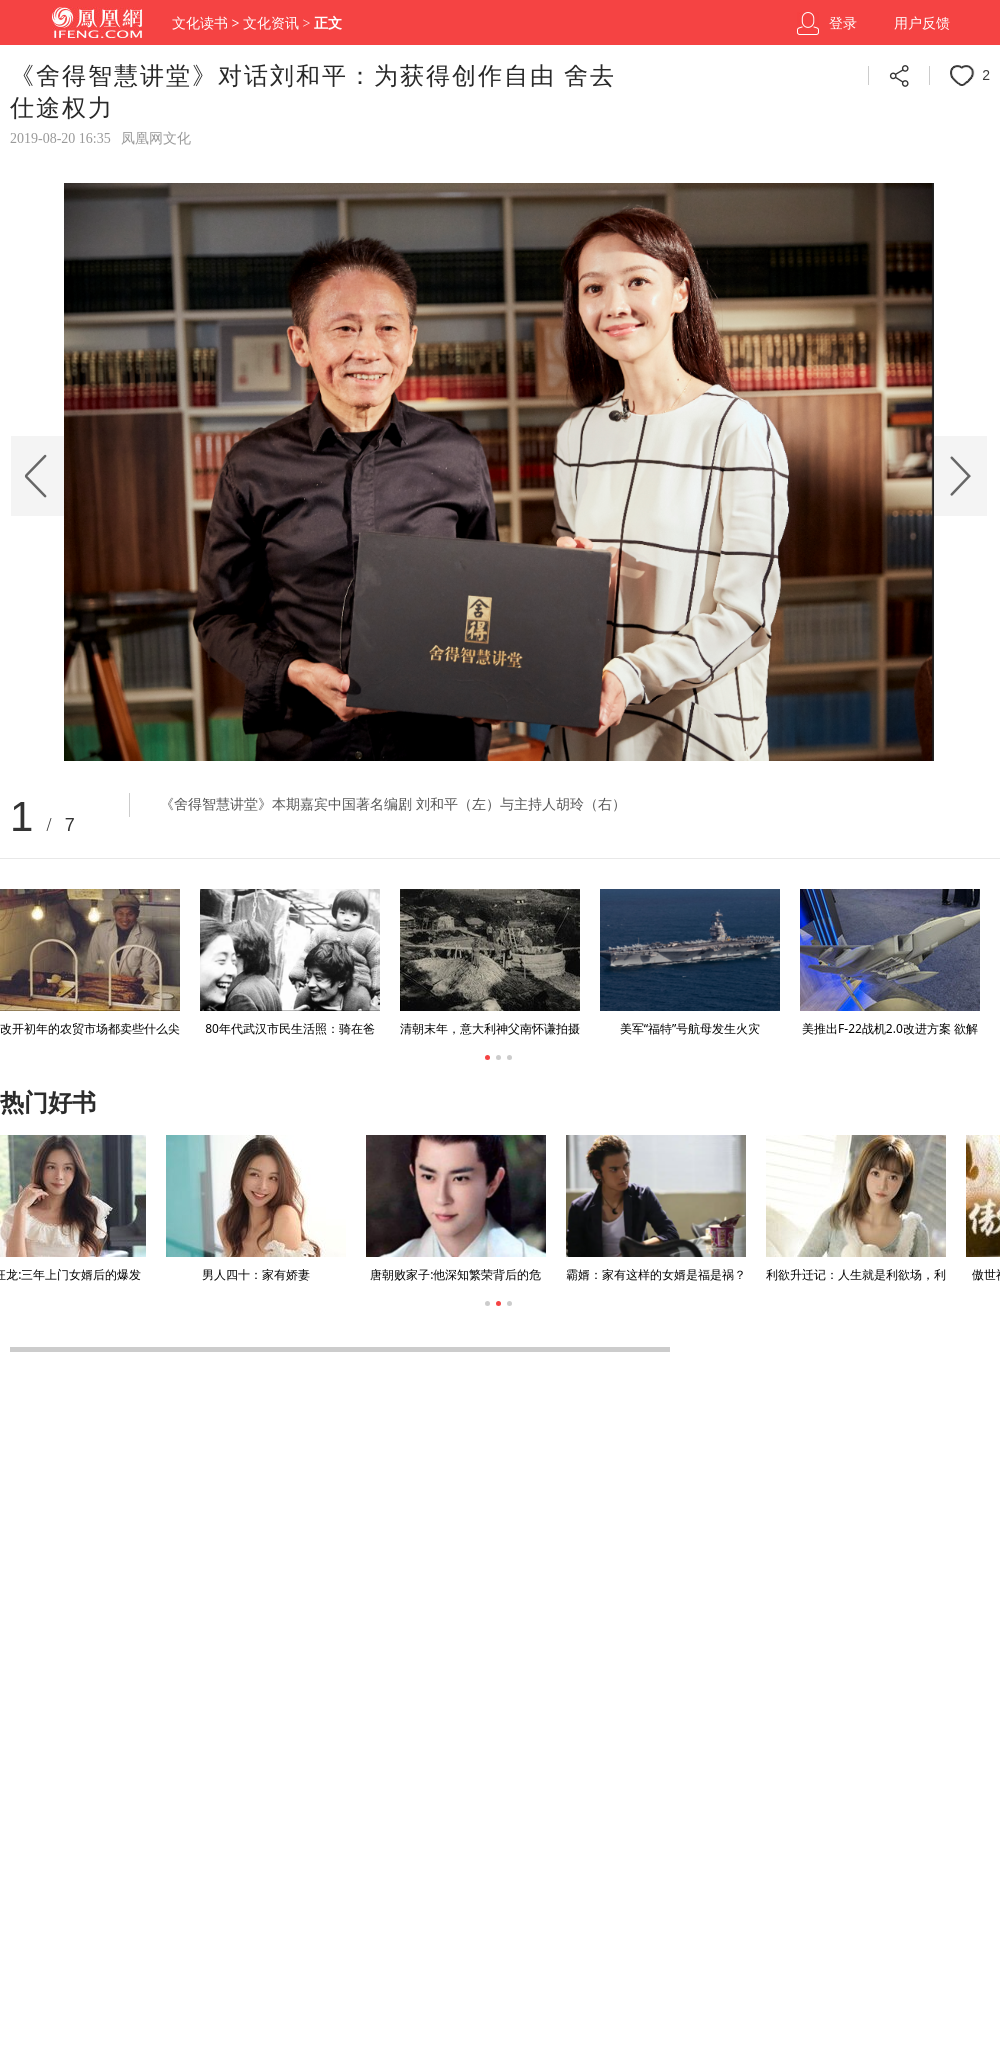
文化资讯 (271, 23)
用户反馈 (922, 23)
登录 (843, 23)
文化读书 (200, 23)
